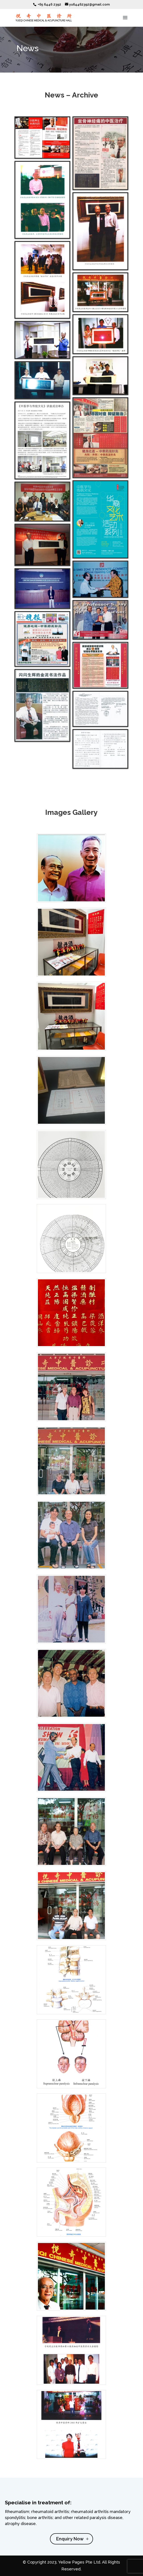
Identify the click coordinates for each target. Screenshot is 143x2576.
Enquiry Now (70, 2547)
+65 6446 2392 (49, 4)
